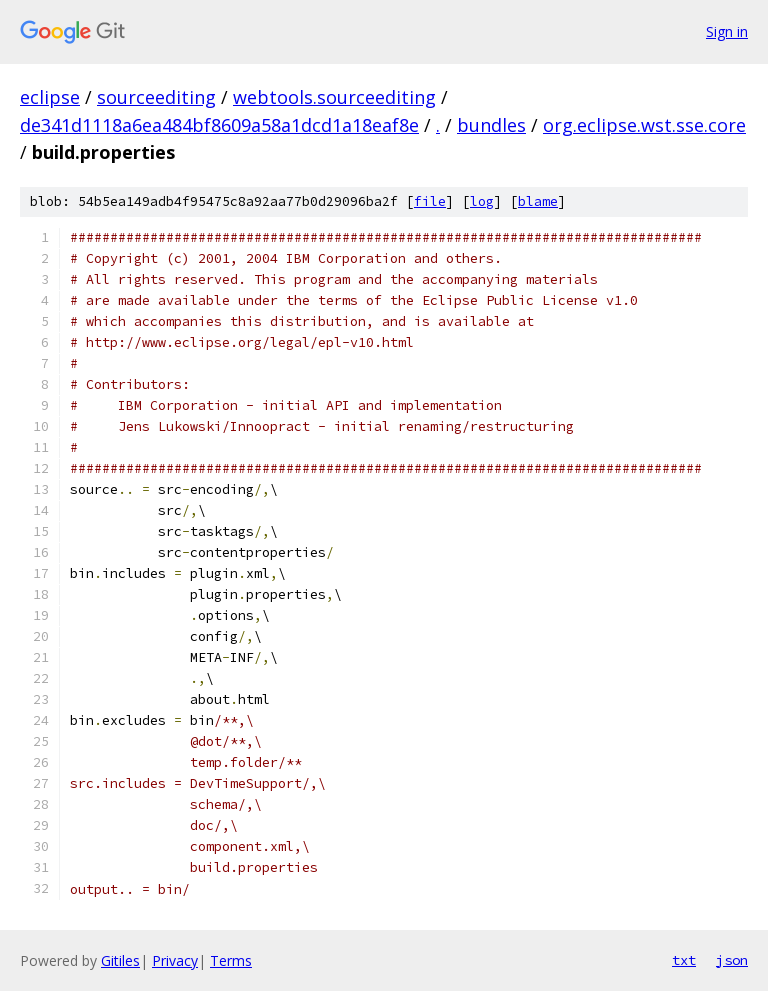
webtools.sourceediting (334, 97)
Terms (231, 960)
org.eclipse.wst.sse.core (644, 125)
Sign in (727, 31)
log (482, 201)
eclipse (50, 97)
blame (538, 201)
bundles (491, 125)
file (430, 201)
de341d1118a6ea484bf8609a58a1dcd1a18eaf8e (219, 125)
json (732, 960)
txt (684, 960)
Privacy (175, 960)
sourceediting (156, 97)
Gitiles (120, 960)
